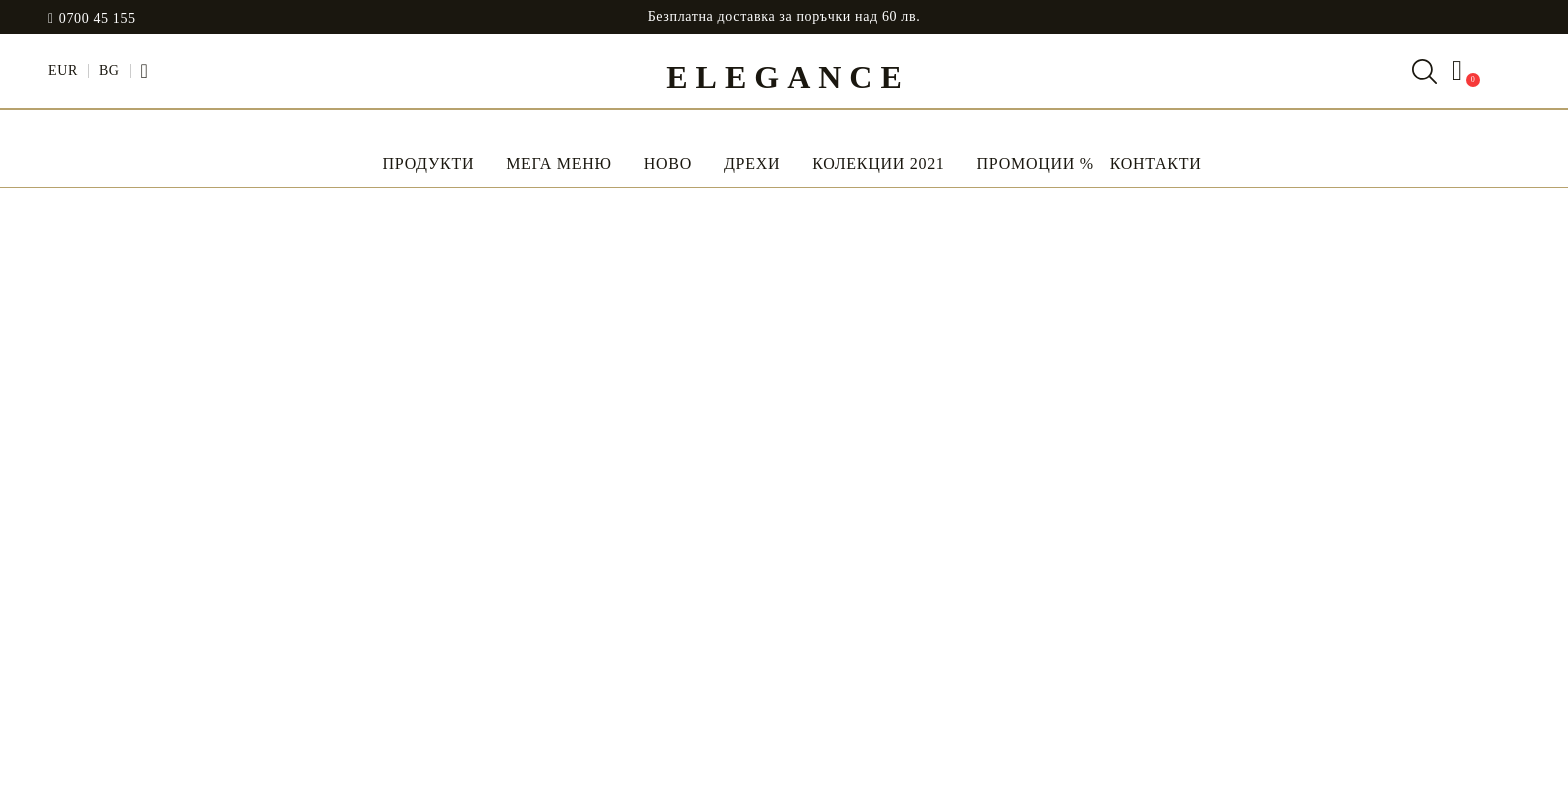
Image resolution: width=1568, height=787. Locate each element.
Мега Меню (559, 163)
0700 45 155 (97, 19)
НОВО (668, 163)
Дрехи (752, 163)
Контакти (1156, 163)
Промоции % (1035, 163)
